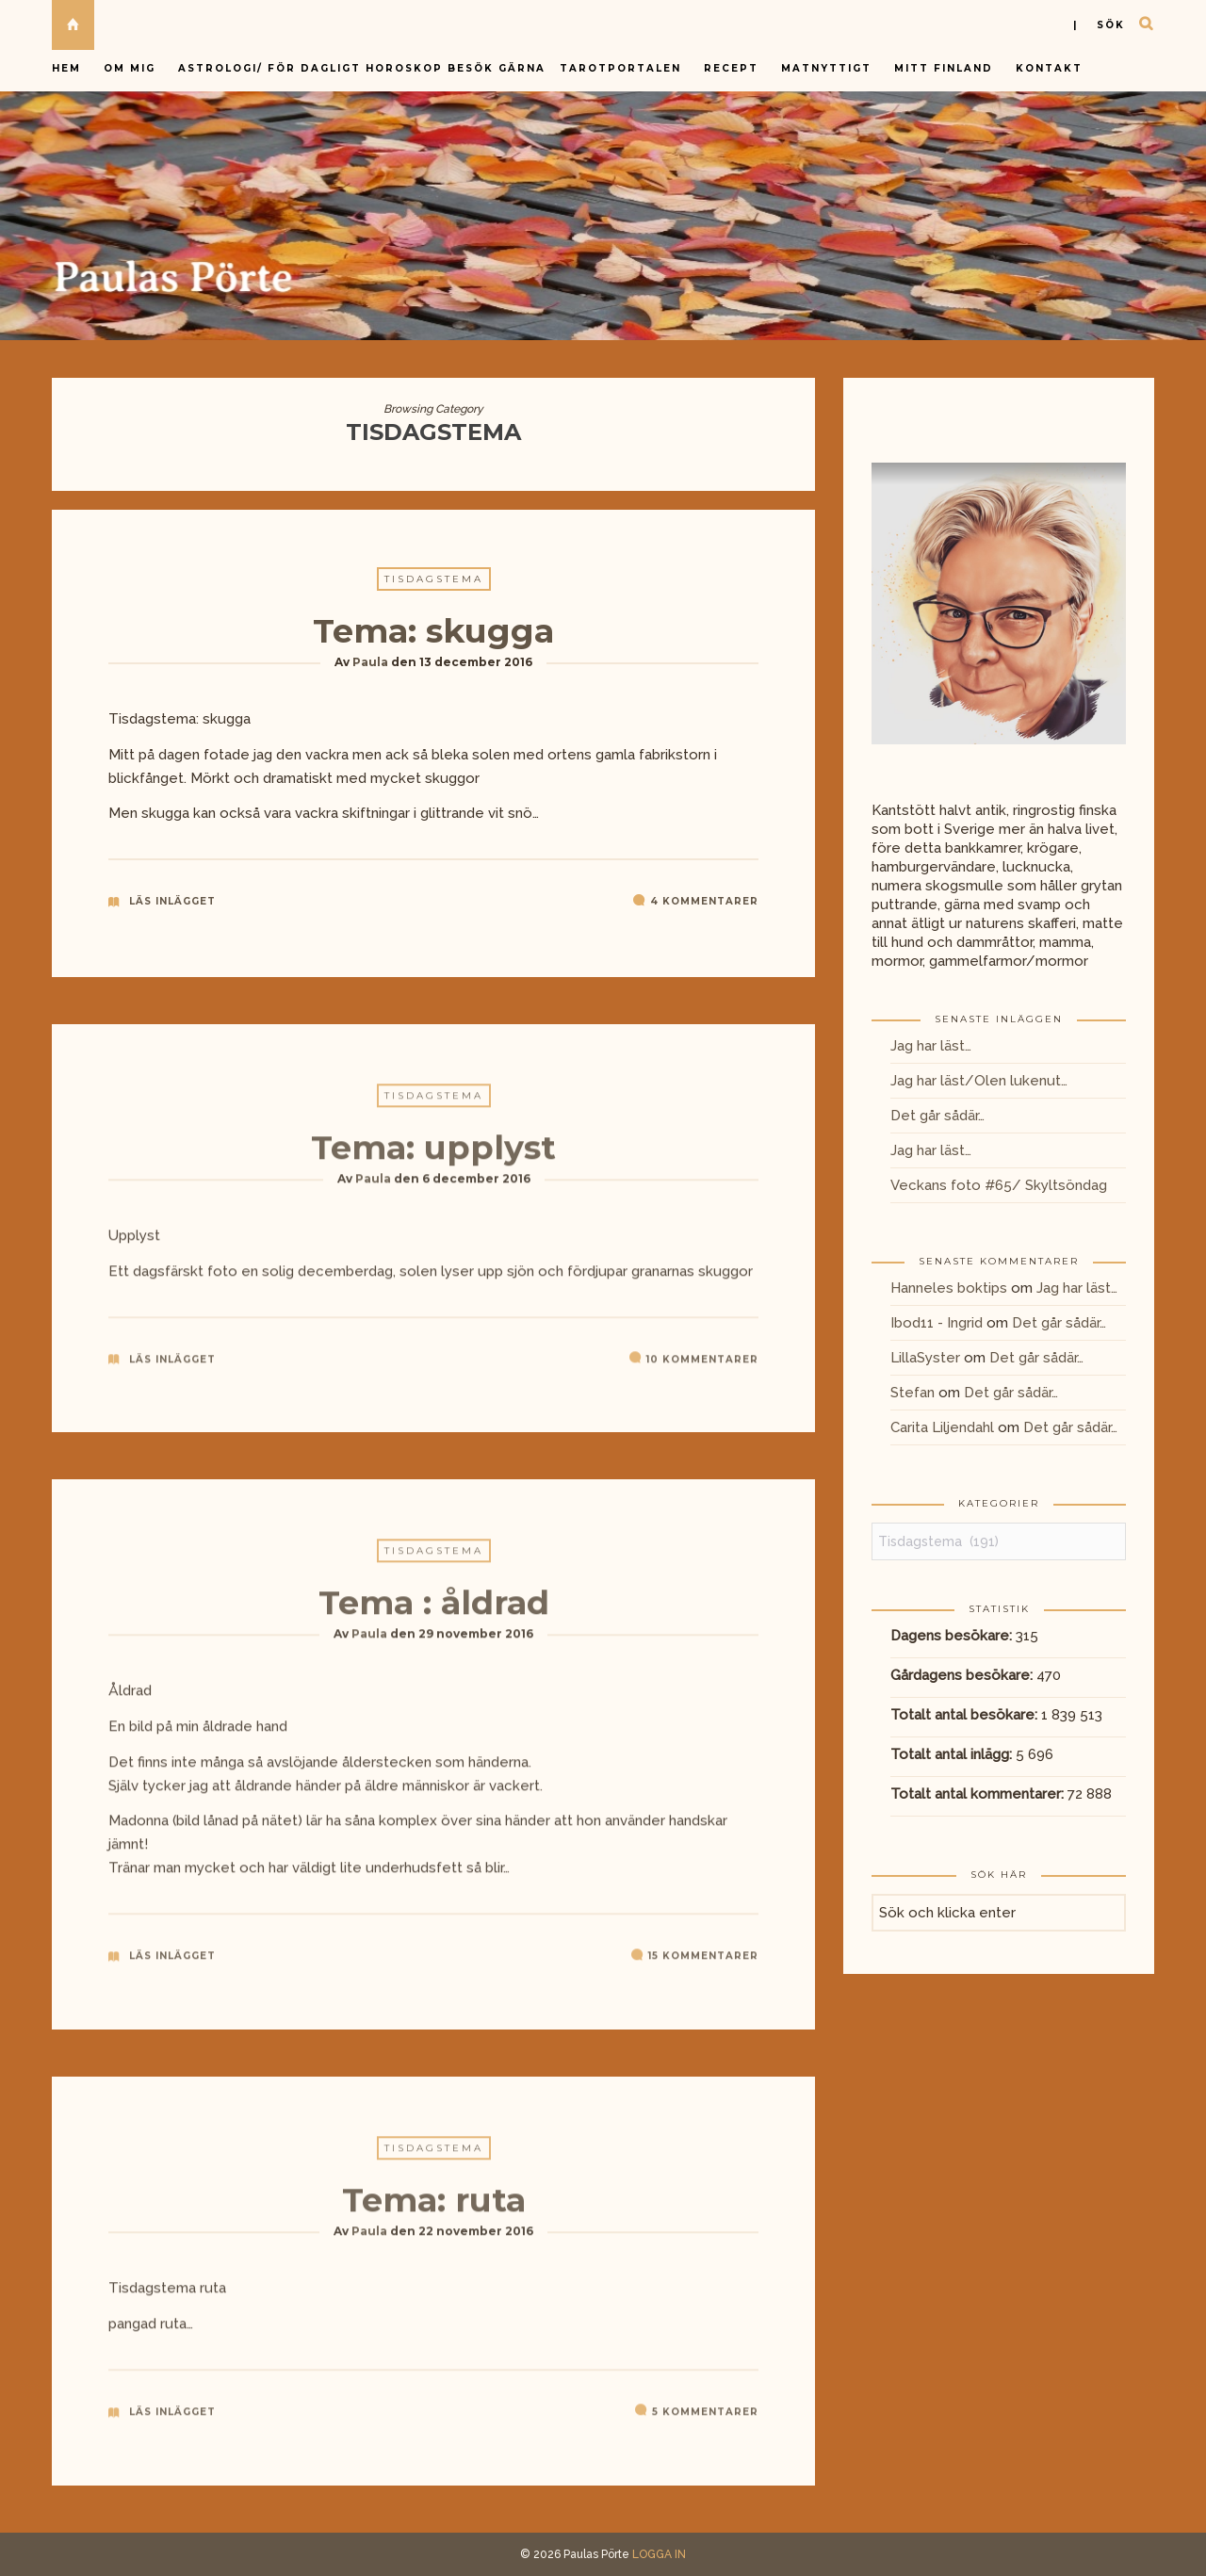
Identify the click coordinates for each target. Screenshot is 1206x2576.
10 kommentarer (702, 1367)
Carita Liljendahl (942, 1427)
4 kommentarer (704, 902)
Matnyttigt (826, 68)
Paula (370, 663)
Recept (731, 68)
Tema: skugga (433, 631)
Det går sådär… (937, 1115)
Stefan (912, 1392)
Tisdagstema (433, 580)
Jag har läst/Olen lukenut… (978, 1080)
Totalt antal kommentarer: (978, 1794)
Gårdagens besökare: (963, 1675)
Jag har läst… (930, 1045)
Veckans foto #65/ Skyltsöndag (998, 1185)
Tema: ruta (434, 2208)
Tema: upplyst (433, 1154)
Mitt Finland (943, 68)
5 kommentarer (705, 2419)
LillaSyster (925, 1357)
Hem (66, 68)
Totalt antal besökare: (965, 1714)
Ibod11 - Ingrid (936, 1322)
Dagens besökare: (953, 1635)
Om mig (129, 68)
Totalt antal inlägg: (953, 1754)
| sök (1099, 25)
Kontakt (1049, 68)
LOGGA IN (659, 2554)
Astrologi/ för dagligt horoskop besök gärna (364, 68)
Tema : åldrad (433, 1610)
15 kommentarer (703, 1964)
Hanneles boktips (948, 1288)
